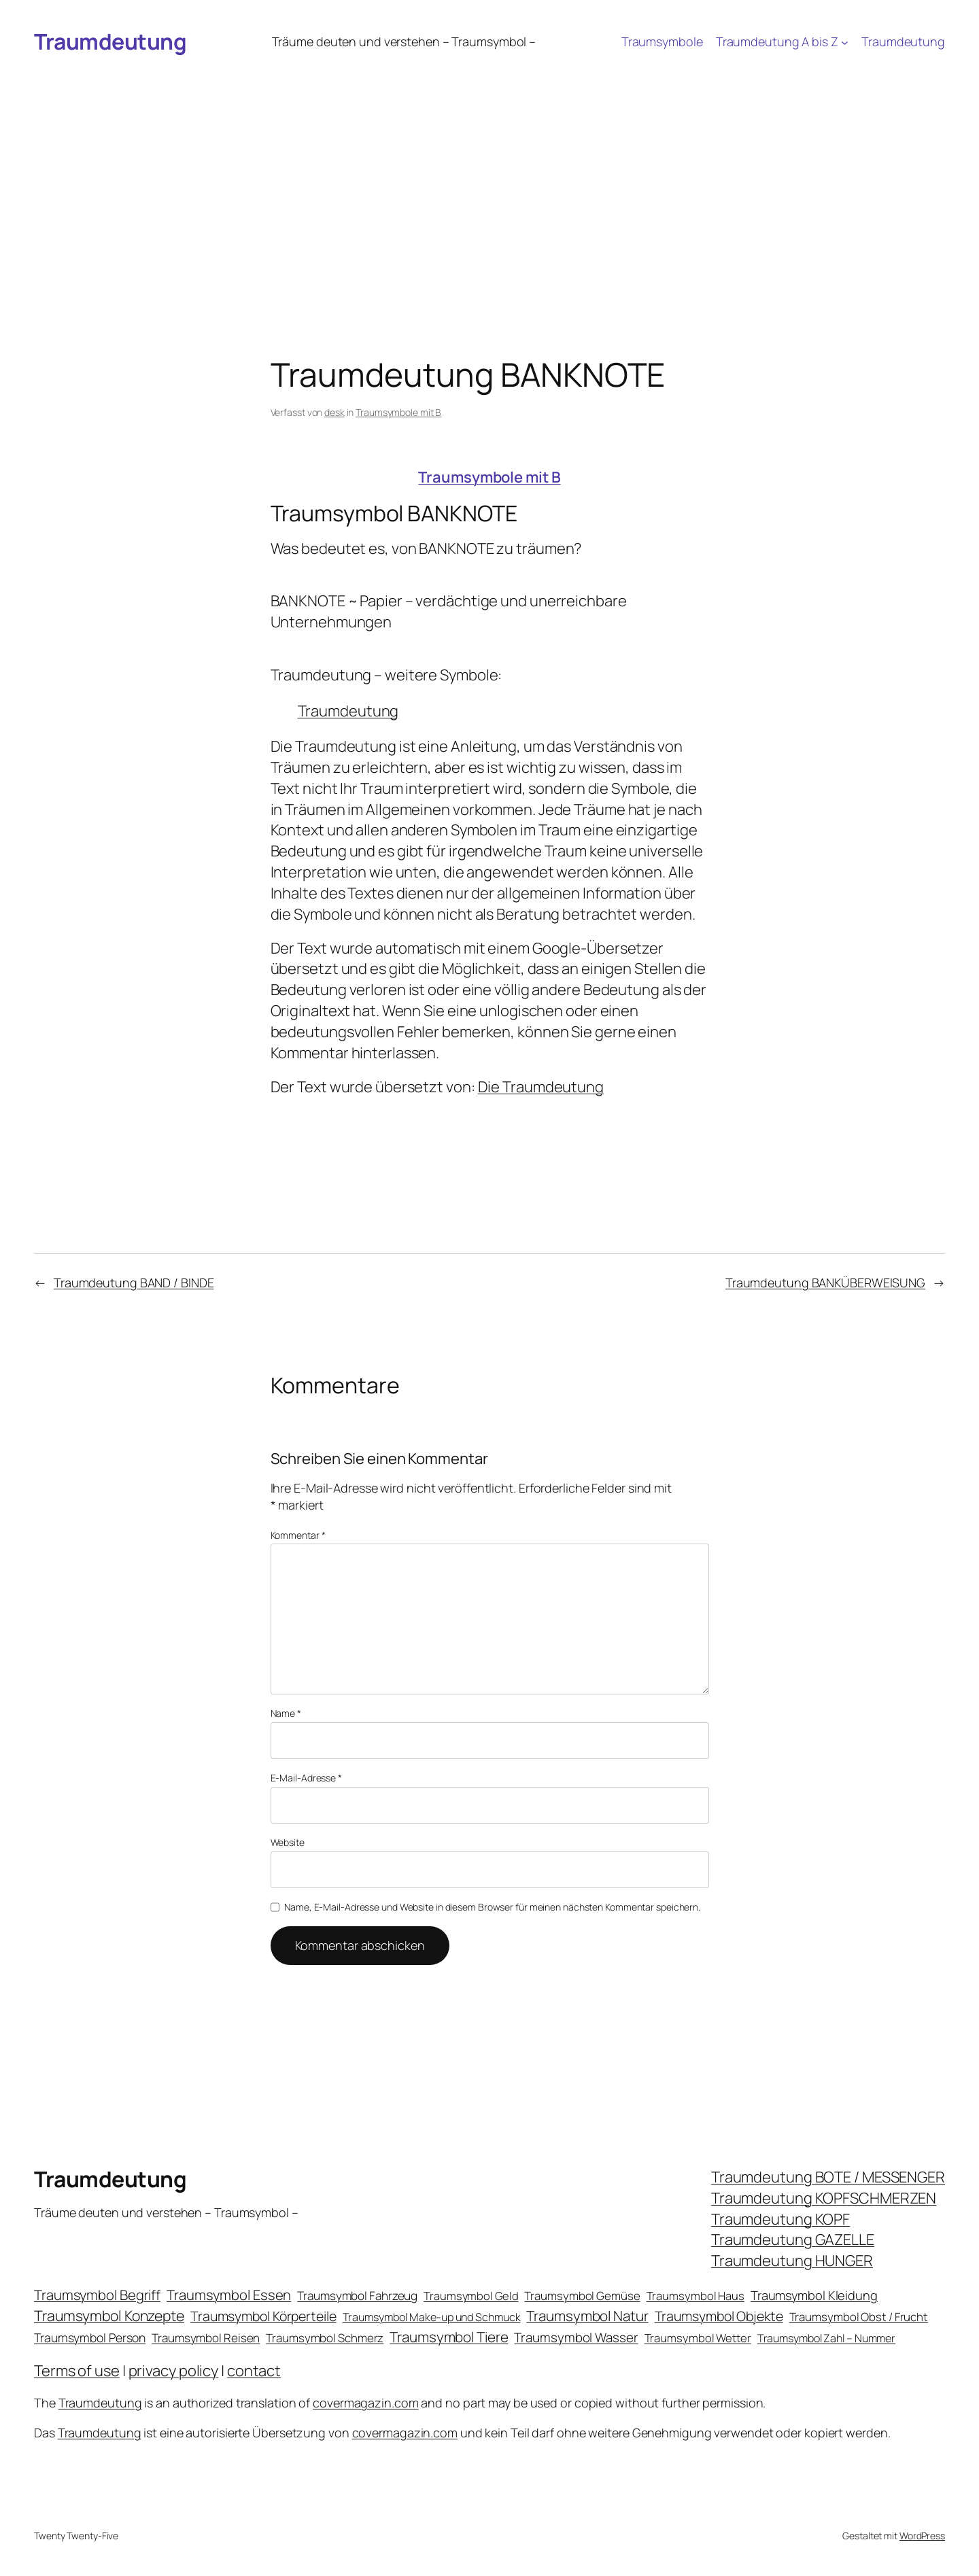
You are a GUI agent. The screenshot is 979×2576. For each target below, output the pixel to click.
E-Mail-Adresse (306, 1777)
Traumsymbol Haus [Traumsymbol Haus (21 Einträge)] (695, 2295)
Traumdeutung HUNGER (792, 2260)
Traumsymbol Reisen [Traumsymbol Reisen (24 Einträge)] (206, 2338)
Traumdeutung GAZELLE (792, 2239)
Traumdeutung (110, 41)
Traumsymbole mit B (398, 412)
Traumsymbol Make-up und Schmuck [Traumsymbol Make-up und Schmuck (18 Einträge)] (432, 2317)
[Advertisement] (489, 166)
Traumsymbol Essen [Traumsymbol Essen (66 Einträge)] (229, 2294)
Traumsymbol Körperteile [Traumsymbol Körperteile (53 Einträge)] (263, 2316)
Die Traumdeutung (541, 1087)
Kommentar (298, 1535)
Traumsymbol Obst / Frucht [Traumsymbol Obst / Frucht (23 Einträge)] (859, 2317)
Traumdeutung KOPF (780, 2219)
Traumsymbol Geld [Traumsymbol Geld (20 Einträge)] (471, 2295)
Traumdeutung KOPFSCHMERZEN (823, 2198)
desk (334, 412)
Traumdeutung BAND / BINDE (134, 1282)
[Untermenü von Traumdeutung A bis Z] (844, 42)
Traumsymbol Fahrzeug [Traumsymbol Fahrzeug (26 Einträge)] (357, 2295)
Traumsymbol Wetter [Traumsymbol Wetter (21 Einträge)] (698, 2338)
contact (254, 2371)
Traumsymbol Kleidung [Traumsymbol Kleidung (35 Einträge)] (814, 2295)
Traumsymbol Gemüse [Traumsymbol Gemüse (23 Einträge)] (582, 2295)
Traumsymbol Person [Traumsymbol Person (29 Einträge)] (89, 2337)
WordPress (922, 2535)
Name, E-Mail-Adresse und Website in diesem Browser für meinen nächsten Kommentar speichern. (492, 1906)
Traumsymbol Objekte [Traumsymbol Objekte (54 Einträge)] (719, 2316)
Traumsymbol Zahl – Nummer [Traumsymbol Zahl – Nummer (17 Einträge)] (826, 2338)
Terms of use (77, 2371)
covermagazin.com (365, 2403)
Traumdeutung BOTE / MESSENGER (828, 2177)
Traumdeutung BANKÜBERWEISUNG (825, 1282)
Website (288, 1842)
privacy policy (173, 2371)
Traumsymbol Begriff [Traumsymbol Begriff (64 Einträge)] (97, 2295)
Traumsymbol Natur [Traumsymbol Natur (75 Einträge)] (587, 2315)
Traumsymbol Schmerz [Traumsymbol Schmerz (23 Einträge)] (324, 2338)
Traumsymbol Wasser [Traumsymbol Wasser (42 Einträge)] (576, 2337)
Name (286, 1713)
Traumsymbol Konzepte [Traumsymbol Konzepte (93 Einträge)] (109, 2315)
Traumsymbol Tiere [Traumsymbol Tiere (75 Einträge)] (449, 2336)
